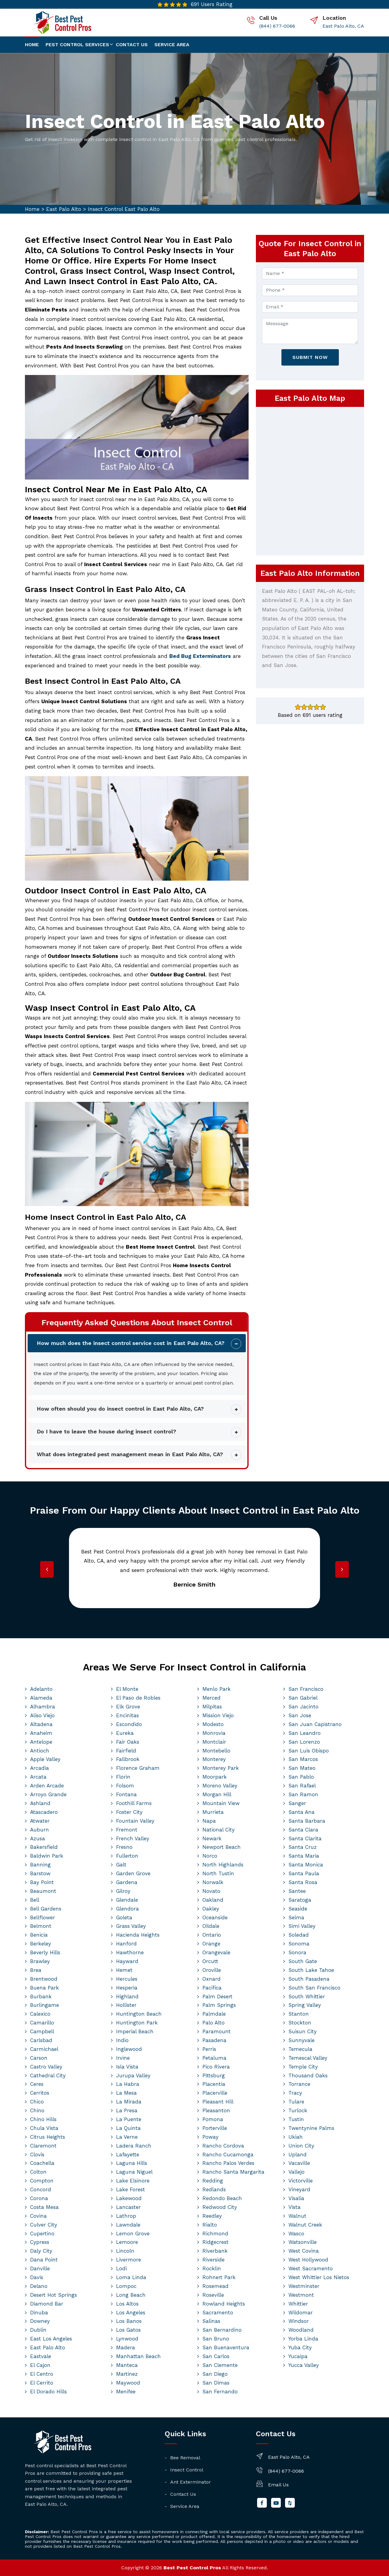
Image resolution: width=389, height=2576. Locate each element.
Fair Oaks (127, 1742)
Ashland (40, 1803)
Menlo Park (216, 1689)
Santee (297, 1891)
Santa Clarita (305, 1838)
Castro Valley (46, 2067)
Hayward (127, 1961)
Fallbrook (127, 1759)
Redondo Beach (222, 2198)
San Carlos (215, 2356)
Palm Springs (219, 2005)
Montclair (214, 1742)
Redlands (214, 2189)
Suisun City (302, 2031)
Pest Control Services (77, 44)
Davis (36, 2277)
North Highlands (222, 1865)
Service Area (171, 44)
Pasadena (214, 2040)
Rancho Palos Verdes (228, 2163)
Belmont (40, 1926)
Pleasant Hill (217, 2102)
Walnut (297, 2216)
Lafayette (127, 2154)
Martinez (127, 2374)
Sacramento (217, 2312)
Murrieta (213, 1812)
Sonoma (298, 1944)
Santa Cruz (302, 1847)
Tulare (296, 2102)
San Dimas (215, 2383)
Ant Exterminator (190, 2482)
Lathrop (126, 2216)
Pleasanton (216, 2110)
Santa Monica (305, 1865)
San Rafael (302, 1786)
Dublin (38, 2330)
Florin (123, 1777)
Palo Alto (213, 2023)
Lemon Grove (133, 2233)
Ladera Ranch (133, 2146)
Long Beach (131, 2295)
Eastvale (40, 2356)
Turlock (297, 2110)
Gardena (126, 1882)
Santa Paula (303, 1873)
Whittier (298, 2304)
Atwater (40, 1821)
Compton (41, 2181)
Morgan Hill (216, 1794)
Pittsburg (213, 2075)
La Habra (127, 2084)
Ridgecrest (215, 2242)
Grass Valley (131, 1926)
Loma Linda (131, 2277)
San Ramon (303, 1794)
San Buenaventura (225, 2347)
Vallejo (296, 2172)
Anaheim (41, 1733)
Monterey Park (220, 1768)
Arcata (38, 1777)
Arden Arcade (47, 1786)
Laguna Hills (131, 2163)
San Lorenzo (304, 1742)
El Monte (127, 1689)
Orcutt (210, 1961)
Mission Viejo (218, 1715)
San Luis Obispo (308, 1751)
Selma (296, 1917)
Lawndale (128, 2225)
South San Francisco (314, 1988)
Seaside (297, 1909)
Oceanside (215, 1917)
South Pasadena (308, 1979)
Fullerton (127, 1856)
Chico (37, 2102)
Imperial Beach (134, 2031)
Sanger (297, 1803)
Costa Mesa (44, 2207)
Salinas (211, 2321)
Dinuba (39, 2312)
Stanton (298, 2014)
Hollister (126, 2005)
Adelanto (41, 1689)
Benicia (39, 1935)
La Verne (127, 2137)
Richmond (215, 2233)
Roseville (213, 2295)
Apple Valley (45, 1759)
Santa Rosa (302, 1882)
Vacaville (299, 2163)
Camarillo (42, 2023)
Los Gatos (128, 2330)
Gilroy (123, 1891)
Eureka (125, 1733)
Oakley (210, 1909)
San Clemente (220, 2365)
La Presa (126, 2110)
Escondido (129, 1724)
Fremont (126, 1830)
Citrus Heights (47, 2137)
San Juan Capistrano (315, 1724)
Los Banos (129, 2321)
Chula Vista (44, 2128)
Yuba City (300, 2347)
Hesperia (126, 1988)
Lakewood (129, 2198)
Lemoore (127, 2242)
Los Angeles (130, 2312)
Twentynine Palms (311, 2128)
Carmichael (44, 2049)
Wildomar (300, 2312)
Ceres (36, 2084)
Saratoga (299, 1900)
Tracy (295, 2093)
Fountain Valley (135, 1821)
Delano (38, 2286)
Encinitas (127, 1715)
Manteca (127, 2365)
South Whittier (306, 1996)
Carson (38, 2058)
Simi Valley (301, 1926)
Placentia (213, 2084)
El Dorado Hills (48, 2392)
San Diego (215, 2374)
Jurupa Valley (133, 2075)
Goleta (124, 1917)
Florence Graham (138, 1768)
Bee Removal (185, 2458)
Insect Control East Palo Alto (124, 209)
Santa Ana (301, 1812)
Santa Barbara (306, 1821)
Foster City (129, 1812)
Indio (122, 2040)
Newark (212, 1838)
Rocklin (211, 2268)
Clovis (37, 2154)
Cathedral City (48, 2075)
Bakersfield (44, 1847)
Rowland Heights (223, 2304)
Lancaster (128, 2207)
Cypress (39, 2242)
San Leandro (304, 1733)
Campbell (42, 2031)
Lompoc (126, 2286)
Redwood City (219, 2207)
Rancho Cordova (223, 2146)
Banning (40, 1865)
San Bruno (215, 2339)
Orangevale (216, 1952)
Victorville (300, 2181)
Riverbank (215, 2251)
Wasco (296, 2233)
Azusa (37, 1838)
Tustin (296, 2119)
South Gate (302, 1961)
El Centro (41, 2374)
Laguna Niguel (134, 2172)
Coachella (42, 2163)
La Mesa (126, 2093)
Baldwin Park (46, 1856)
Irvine (123, 2058)
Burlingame (44, 2005)
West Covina (303, 2251)
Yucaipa (298, 2356)
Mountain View (220, 1803)
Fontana (126, 1794)
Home (32, 44)
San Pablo (301, 1777)
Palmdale (214, 2014)
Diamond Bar (46, 2304)
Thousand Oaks (308, 2075)
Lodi (121, 2268)
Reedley (212, 2216)
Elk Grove (128, 1707)
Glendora (127, 1909)
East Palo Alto (63, 209)
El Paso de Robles (138, 1698)
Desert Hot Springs (53, 2295)
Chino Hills (43, 2119)
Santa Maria (303, 1856)
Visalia (296, 2198)
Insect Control (186, 2470)
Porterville (214, 2128)
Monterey (214, 1759)
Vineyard (299, 2189)
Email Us (278, 2485)
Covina (38, 2216)
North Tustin (218, 1873)
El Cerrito (41, 2383)
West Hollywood (308, 2260)
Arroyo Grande (48, 1794)
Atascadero (44, 1812)
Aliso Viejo (42, 1715)
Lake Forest (130, 2189)
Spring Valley (304, 2005)
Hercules (126, 1979)
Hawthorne (130, 1952)
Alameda (41, 1698)
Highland (127, 1996)
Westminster (303, 2286)
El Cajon (40, 2365)
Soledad (298, 1935)
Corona (39, 2198)
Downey (40, 2321)
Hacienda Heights (138, 1935)
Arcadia (39, 1768)
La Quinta (128, 2128)
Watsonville (302, 2242)
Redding (212, 2181)
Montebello (216, 1751)
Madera (125, 2347)
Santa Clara (303, 1830)
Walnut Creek (305, 2225)
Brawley (40, 1961)
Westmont (301, 2295)
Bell (34, 1900)
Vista (294, 2207)
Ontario (211, 1935)
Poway (210, 2137)
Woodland (301, 2330)
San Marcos (303, 1759)
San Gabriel (303, 1698)
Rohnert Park (219, 2277)
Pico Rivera (216, 2067)
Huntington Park (137, 2023)
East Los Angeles (51, 2339)
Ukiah (295, 2137)
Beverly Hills (45, 1952)
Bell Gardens (45, 1909)
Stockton (299, 2023)
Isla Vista (127, 2067)
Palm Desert (217, 1996)
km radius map (310, 479)
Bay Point (42, 1882)
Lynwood (127, 2339)
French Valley (132, 1838)
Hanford (126, 1944)
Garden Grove (133, 1873)
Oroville (211, 1970)
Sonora (297, 1952)
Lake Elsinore (133, 2181)
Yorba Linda (303, 2339)
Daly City (41, 2251)
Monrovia (213, 1733)
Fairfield (126, 1751)
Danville (40, 2268)
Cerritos (39, 2093)
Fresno (124, 1847)
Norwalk (212, 1882)
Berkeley (40, 1944)
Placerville (214, 2093)
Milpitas (212, 1707)
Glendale (127, 1900)
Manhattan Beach (138, 2356)
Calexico (40, 2014)
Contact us (132, 44)
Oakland (212, 1900)
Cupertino (42, 2233)
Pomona (212, 2119)
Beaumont (43, 1891)
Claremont (43, 2146)
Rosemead (215, 2286)
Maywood (128, 2383)
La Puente (128, 2119)
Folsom (125, 1786)
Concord (40, 2189)
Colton (38, 2172)
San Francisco (305, 1689)
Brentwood (43, 1979)
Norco (209, 1856)
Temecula (300, 2049)
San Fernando (220, 2392)
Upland (297, 2154)
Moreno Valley (219, 1786)
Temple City (303, 2067)
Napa (209, 1821)
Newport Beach (221, 1847)
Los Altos (127, 2304)
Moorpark (214, 1777)
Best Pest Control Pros (192, 2568)
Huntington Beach (139, 2014)
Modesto (213, 1724)
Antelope (41, 1742)
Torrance (299, 2084)
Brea (35, 1970)
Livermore (128, 2260)
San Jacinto (303, 1707)
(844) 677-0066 (277, 26)
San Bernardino (222, 2330)
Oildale (210, 1926)
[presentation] (47, 1569)
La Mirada (128, 2102)
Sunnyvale (301, 2040)
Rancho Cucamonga (227, 2154)
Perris (209, 2049)
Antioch (39, 1751)
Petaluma (214, 2058)
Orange (211, 1944)
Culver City (43, 2225)
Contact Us (183, 2494)
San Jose (299, 1715)
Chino (37, 2110)
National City (218, 1830)
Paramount (216, 2031)
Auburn (39, 1830)
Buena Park (44, 1988)
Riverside (213, 2260)
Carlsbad (41, 2040)
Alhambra (42, 1707)
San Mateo (301, 1768)
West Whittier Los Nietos (318, 2277)
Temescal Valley (307, 2058)
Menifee (126, 2392)
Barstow (40, 1873)
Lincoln (125, 2251)
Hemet (124, 1970)
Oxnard (211, 1979)
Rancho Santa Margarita (233, 2172)
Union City (301, 2146)
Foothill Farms (134, 1803)
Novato (211, 1891)
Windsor (298, 2321)
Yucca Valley (303, 2365)
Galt (121, 1865)
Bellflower (42, 1917)
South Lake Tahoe (311, 1970)
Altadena (41, 1724)
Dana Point (44, 2260)
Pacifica (212, 1988)
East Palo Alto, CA (343, 26)
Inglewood (129, 2049)
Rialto (209, 2225)
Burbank (41, 1996)
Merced (211, 1698)
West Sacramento (310, 2268)
